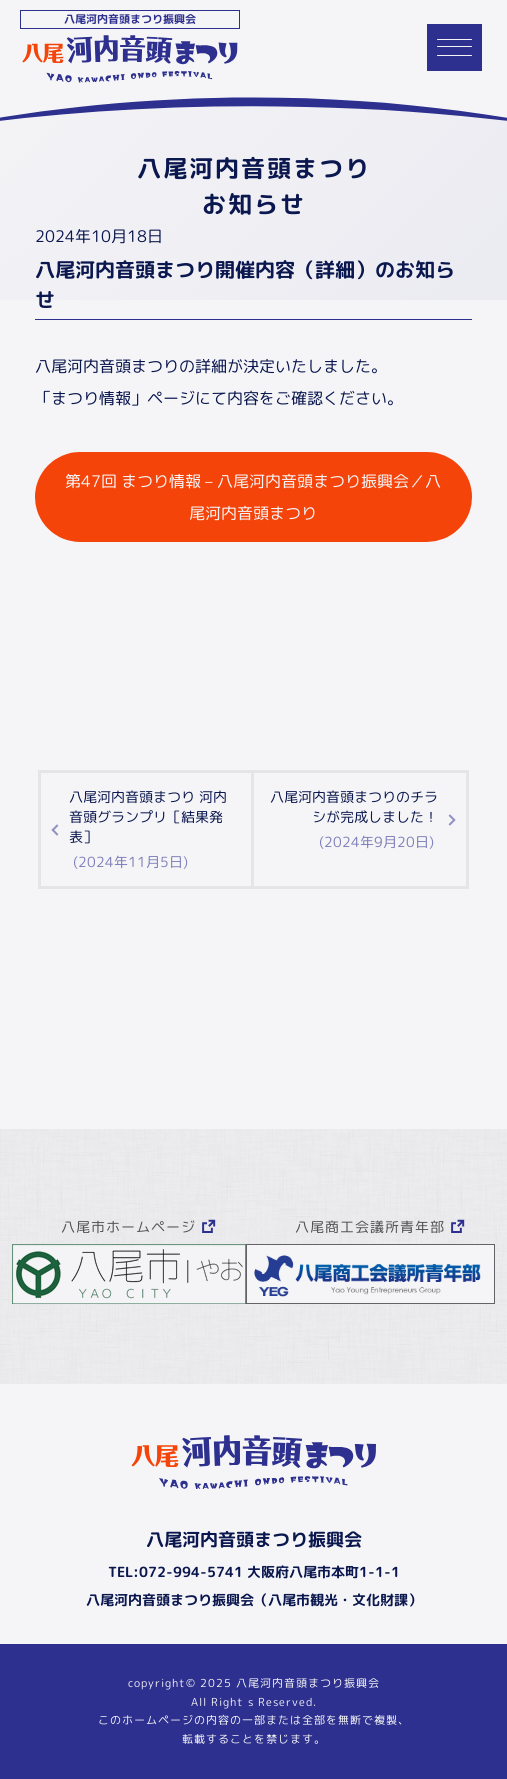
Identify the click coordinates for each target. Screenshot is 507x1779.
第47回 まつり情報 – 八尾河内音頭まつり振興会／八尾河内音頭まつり (253, 497)
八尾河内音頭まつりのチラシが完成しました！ (353, 819)
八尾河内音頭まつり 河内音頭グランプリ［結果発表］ (152, 829)
